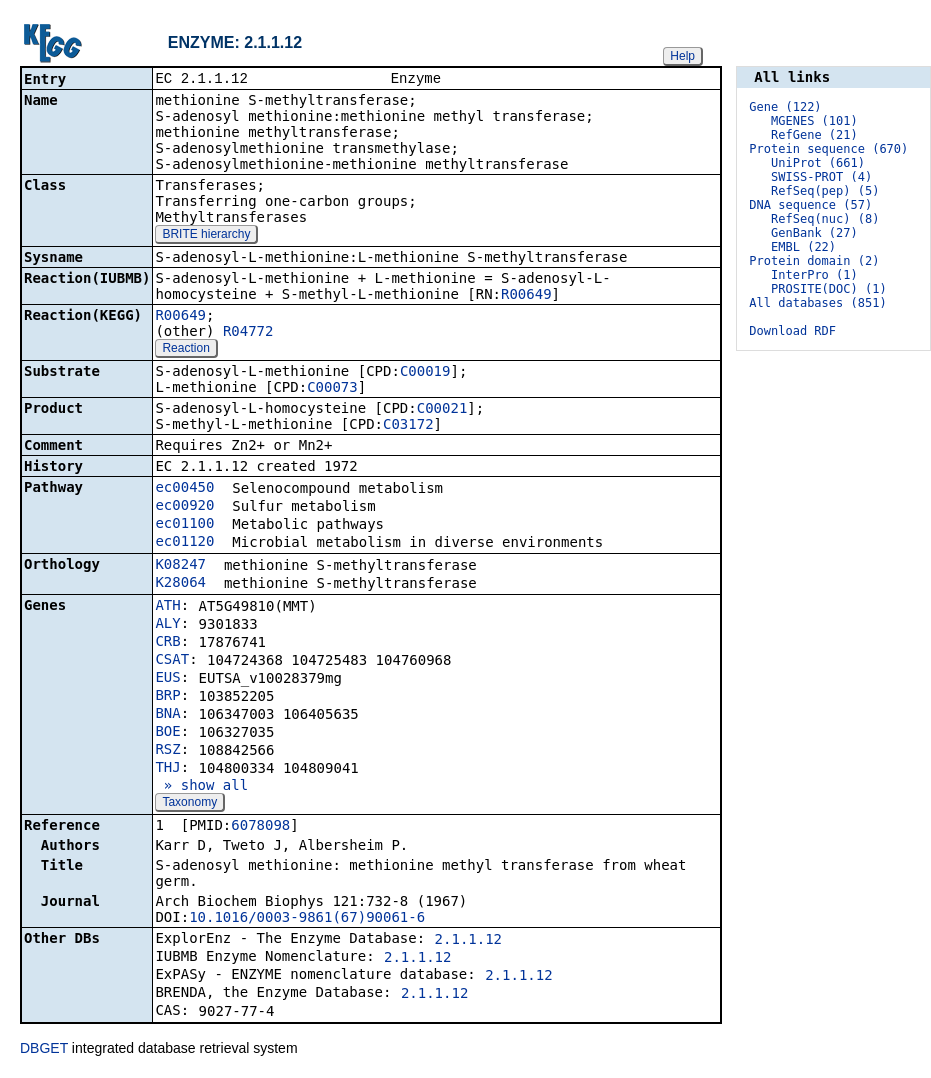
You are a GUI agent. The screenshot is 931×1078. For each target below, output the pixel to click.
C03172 (408, 426)
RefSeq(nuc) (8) (825, 219)
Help (682, 56)
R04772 (248, 333)
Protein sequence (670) (828, 149)
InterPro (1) (814, 275)
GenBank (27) (814, 233)
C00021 (442, 410)
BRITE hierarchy (206, 236)
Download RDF (792, 331)
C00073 (332, 389)
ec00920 (184, 507)
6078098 (260, 827)
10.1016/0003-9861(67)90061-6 (307, 919)
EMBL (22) (803, 247)
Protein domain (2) (814, 261)
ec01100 (184, 525)
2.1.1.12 (468, 941)
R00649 (526, 296)
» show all (201, 787)
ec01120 (184, 543)
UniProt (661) (818, 163)
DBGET (44, 1050)
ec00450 (184, 489)
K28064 (180, 584)
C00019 (425, 373)
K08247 (180, 566)
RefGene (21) (814, 135)
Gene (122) (785, 107)
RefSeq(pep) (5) (825, 191)
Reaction (185, 350)
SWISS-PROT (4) (821, 177)
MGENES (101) (814, 121)
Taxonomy (189, 804)
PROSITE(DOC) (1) (829, 289)
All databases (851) (817, 303)
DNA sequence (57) (810, 205)
